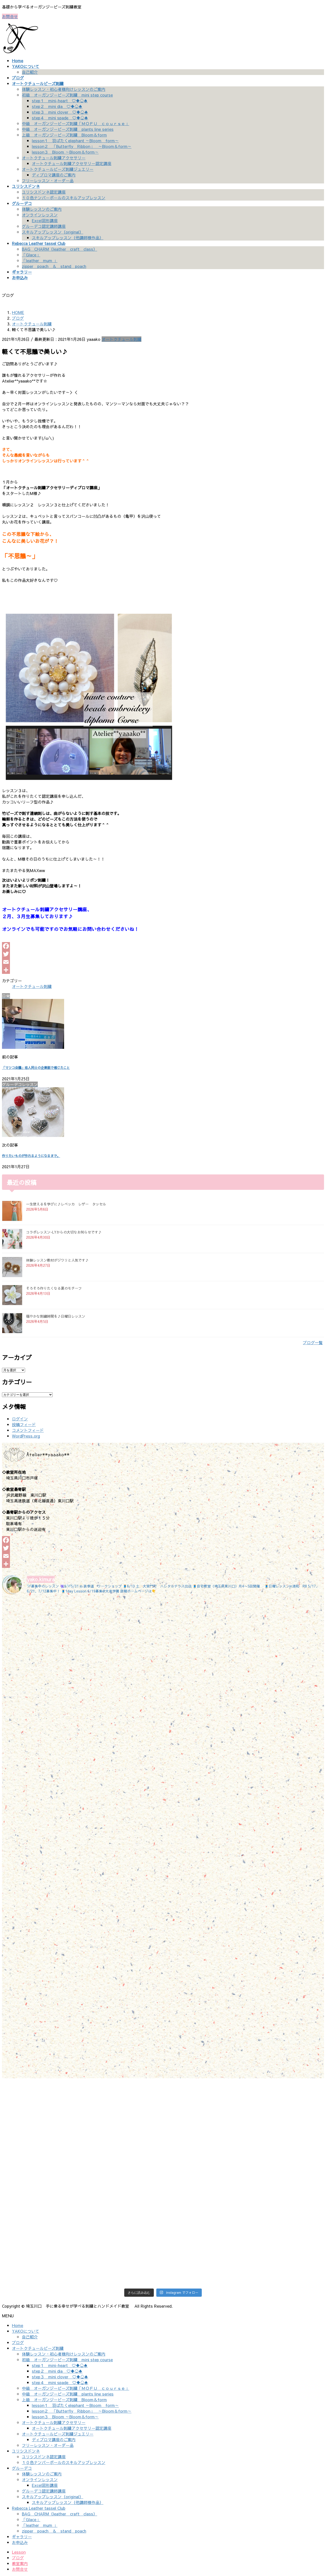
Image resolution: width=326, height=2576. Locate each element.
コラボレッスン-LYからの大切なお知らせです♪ (64, 1232)
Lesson (19, 2552)
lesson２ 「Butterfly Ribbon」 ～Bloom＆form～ (81, 146)
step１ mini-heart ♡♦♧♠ (60, 100)
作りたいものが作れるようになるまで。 (31, 1155)
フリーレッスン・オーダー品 (48, 180)
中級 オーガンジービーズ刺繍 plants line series (68, 129)
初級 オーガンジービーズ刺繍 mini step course (67, 95)
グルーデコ (22, 2468)
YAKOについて (25, 2331)
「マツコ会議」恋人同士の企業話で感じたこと (36, 1067)
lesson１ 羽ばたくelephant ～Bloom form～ (75, 140)
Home (17, 2325)
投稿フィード (24, 1424)
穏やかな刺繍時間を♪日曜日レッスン (55, 1316)
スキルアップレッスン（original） (52, 232)
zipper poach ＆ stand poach (54, 266)
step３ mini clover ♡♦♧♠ (60, 112)
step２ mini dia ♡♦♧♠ (57, 106)
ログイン (20, 1418)
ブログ (18, 2342)
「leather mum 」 (39, 260)
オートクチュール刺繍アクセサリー (53, 157)
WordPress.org (26, 1436)
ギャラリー (22, 2536)
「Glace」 (31, 254)
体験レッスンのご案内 (42, 209)
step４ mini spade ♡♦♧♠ (60, 117)
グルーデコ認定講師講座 (44, 226)
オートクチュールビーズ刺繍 (38, 2348)
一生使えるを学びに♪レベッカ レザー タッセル (66, 1203)
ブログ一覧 (313, 1342)
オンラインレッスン (40, 214)
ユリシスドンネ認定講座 (44, 192)
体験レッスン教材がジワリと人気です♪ (57, 1260)
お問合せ (10, 16)
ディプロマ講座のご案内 (54, 174)
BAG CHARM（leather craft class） (59, 249)
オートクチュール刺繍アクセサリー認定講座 (71, 163)
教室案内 (20, 2563)
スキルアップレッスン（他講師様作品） (67, 237)
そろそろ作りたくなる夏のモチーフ (54, 1288)
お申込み (20, 2542)
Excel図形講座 (45, 220)
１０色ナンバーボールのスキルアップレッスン (63, 197)
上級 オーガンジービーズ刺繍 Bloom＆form (64, 135)
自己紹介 (30, 72)
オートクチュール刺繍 (121, 339)
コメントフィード (28, 1430)
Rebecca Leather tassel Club (38, 2508)
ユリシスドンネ (26, 2451)
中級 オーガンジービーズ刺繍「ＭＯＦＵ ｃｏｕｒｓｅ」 (75, 123)
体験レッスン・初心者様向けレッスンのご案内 (63, 89)
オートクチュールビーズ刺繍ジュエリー (57, 169)
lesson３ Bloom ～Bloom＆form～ (65, 152)
